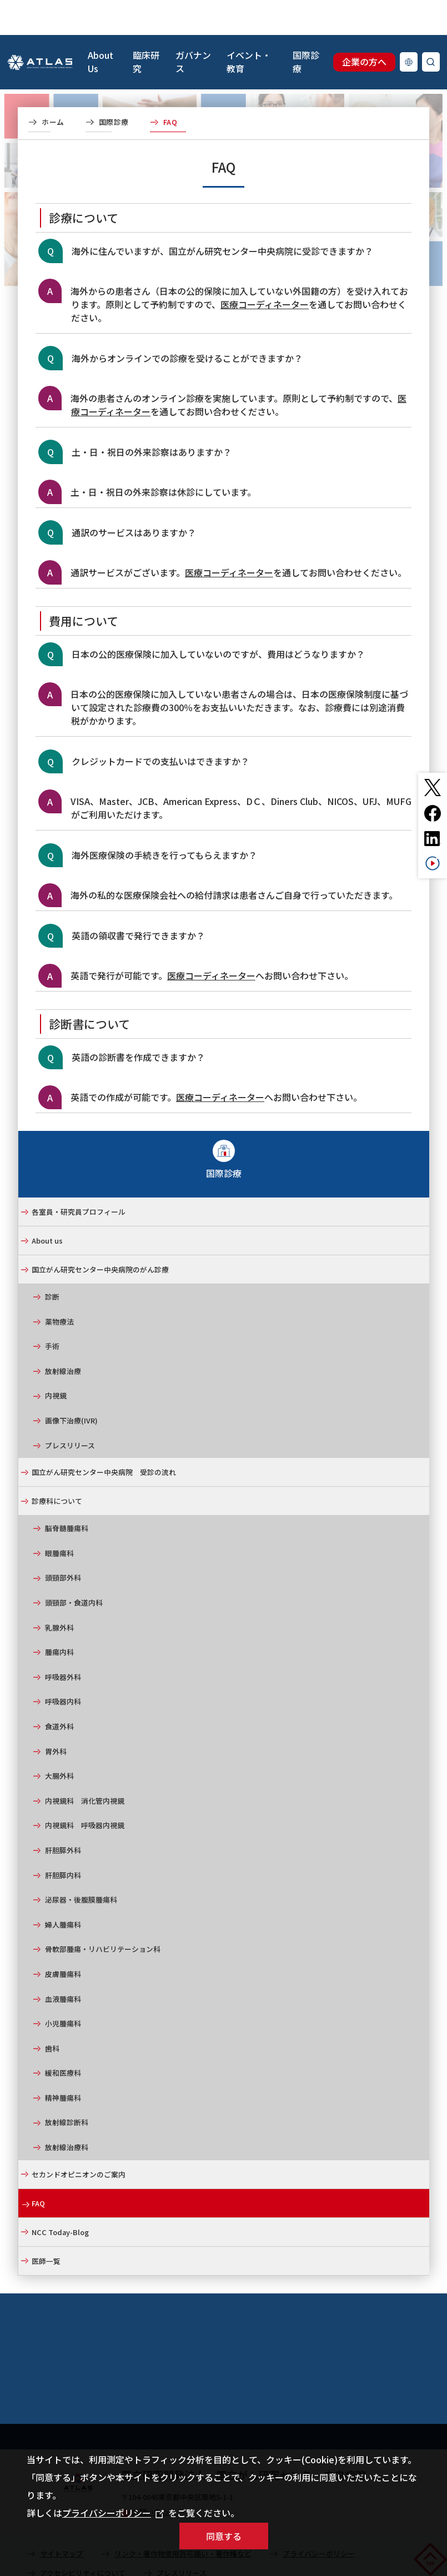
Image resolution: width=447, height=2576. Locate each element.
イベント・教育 (249, 26)
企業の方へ (364, 26)
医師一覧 (46, 2226)
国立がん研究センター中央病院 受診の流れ (104, 1437)
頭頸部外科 (63, 1542)
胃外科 (56, 1716)
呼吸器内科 (63, 1666)
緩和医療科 (63, 2037)
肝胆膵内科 (63, 1840)
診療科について (57, 1466)
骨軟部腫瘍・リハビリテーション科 (102, 1914)
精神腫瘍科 (63, 2062)
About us (47, 1205)
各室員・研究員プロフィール (78, 1176)
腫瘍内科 (59, 1617)
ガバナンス (193, 26)
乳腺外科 (59, 1592)
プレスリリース (70, 1410)
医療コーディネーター (264, 269)
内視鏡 (56, 1360)
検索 (431, 27)
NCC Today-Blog (60, 2197)
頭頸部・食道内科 (74, 1567)
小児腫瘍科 (63, 1988)
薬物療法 (59, 1286)
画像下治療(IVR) (71, 1385)
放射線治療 (63, 1336)
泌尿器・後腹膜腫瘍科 (81, 1864)
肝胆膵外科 (63, 1815)
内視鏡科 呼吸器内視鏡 (84, 1790)
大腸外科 (59, 1740)
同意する (224, 2536)
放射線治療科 (66, 2112)
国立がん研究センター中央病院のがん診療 (100, 1234)
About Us (100, 26)
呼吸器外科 (63, 1642)
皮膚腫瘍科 (63, 1939)
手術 (52, 1311)
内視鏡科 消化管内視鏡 (84, 1765)
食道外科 (59, 1691)
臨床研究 (146, 26)
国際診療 (306, 26)
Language (409, 27)
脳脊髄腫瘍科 (66, 1493)
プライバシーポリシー (113, 2512)
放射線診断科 (66, 2087)
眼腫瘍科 (59, 1518)
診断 (52, 1261)
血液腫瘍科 (63, 1964)
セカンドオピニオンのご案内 (78, 2139)
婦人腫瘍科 (63, 1889)
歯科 (52, 2013)
